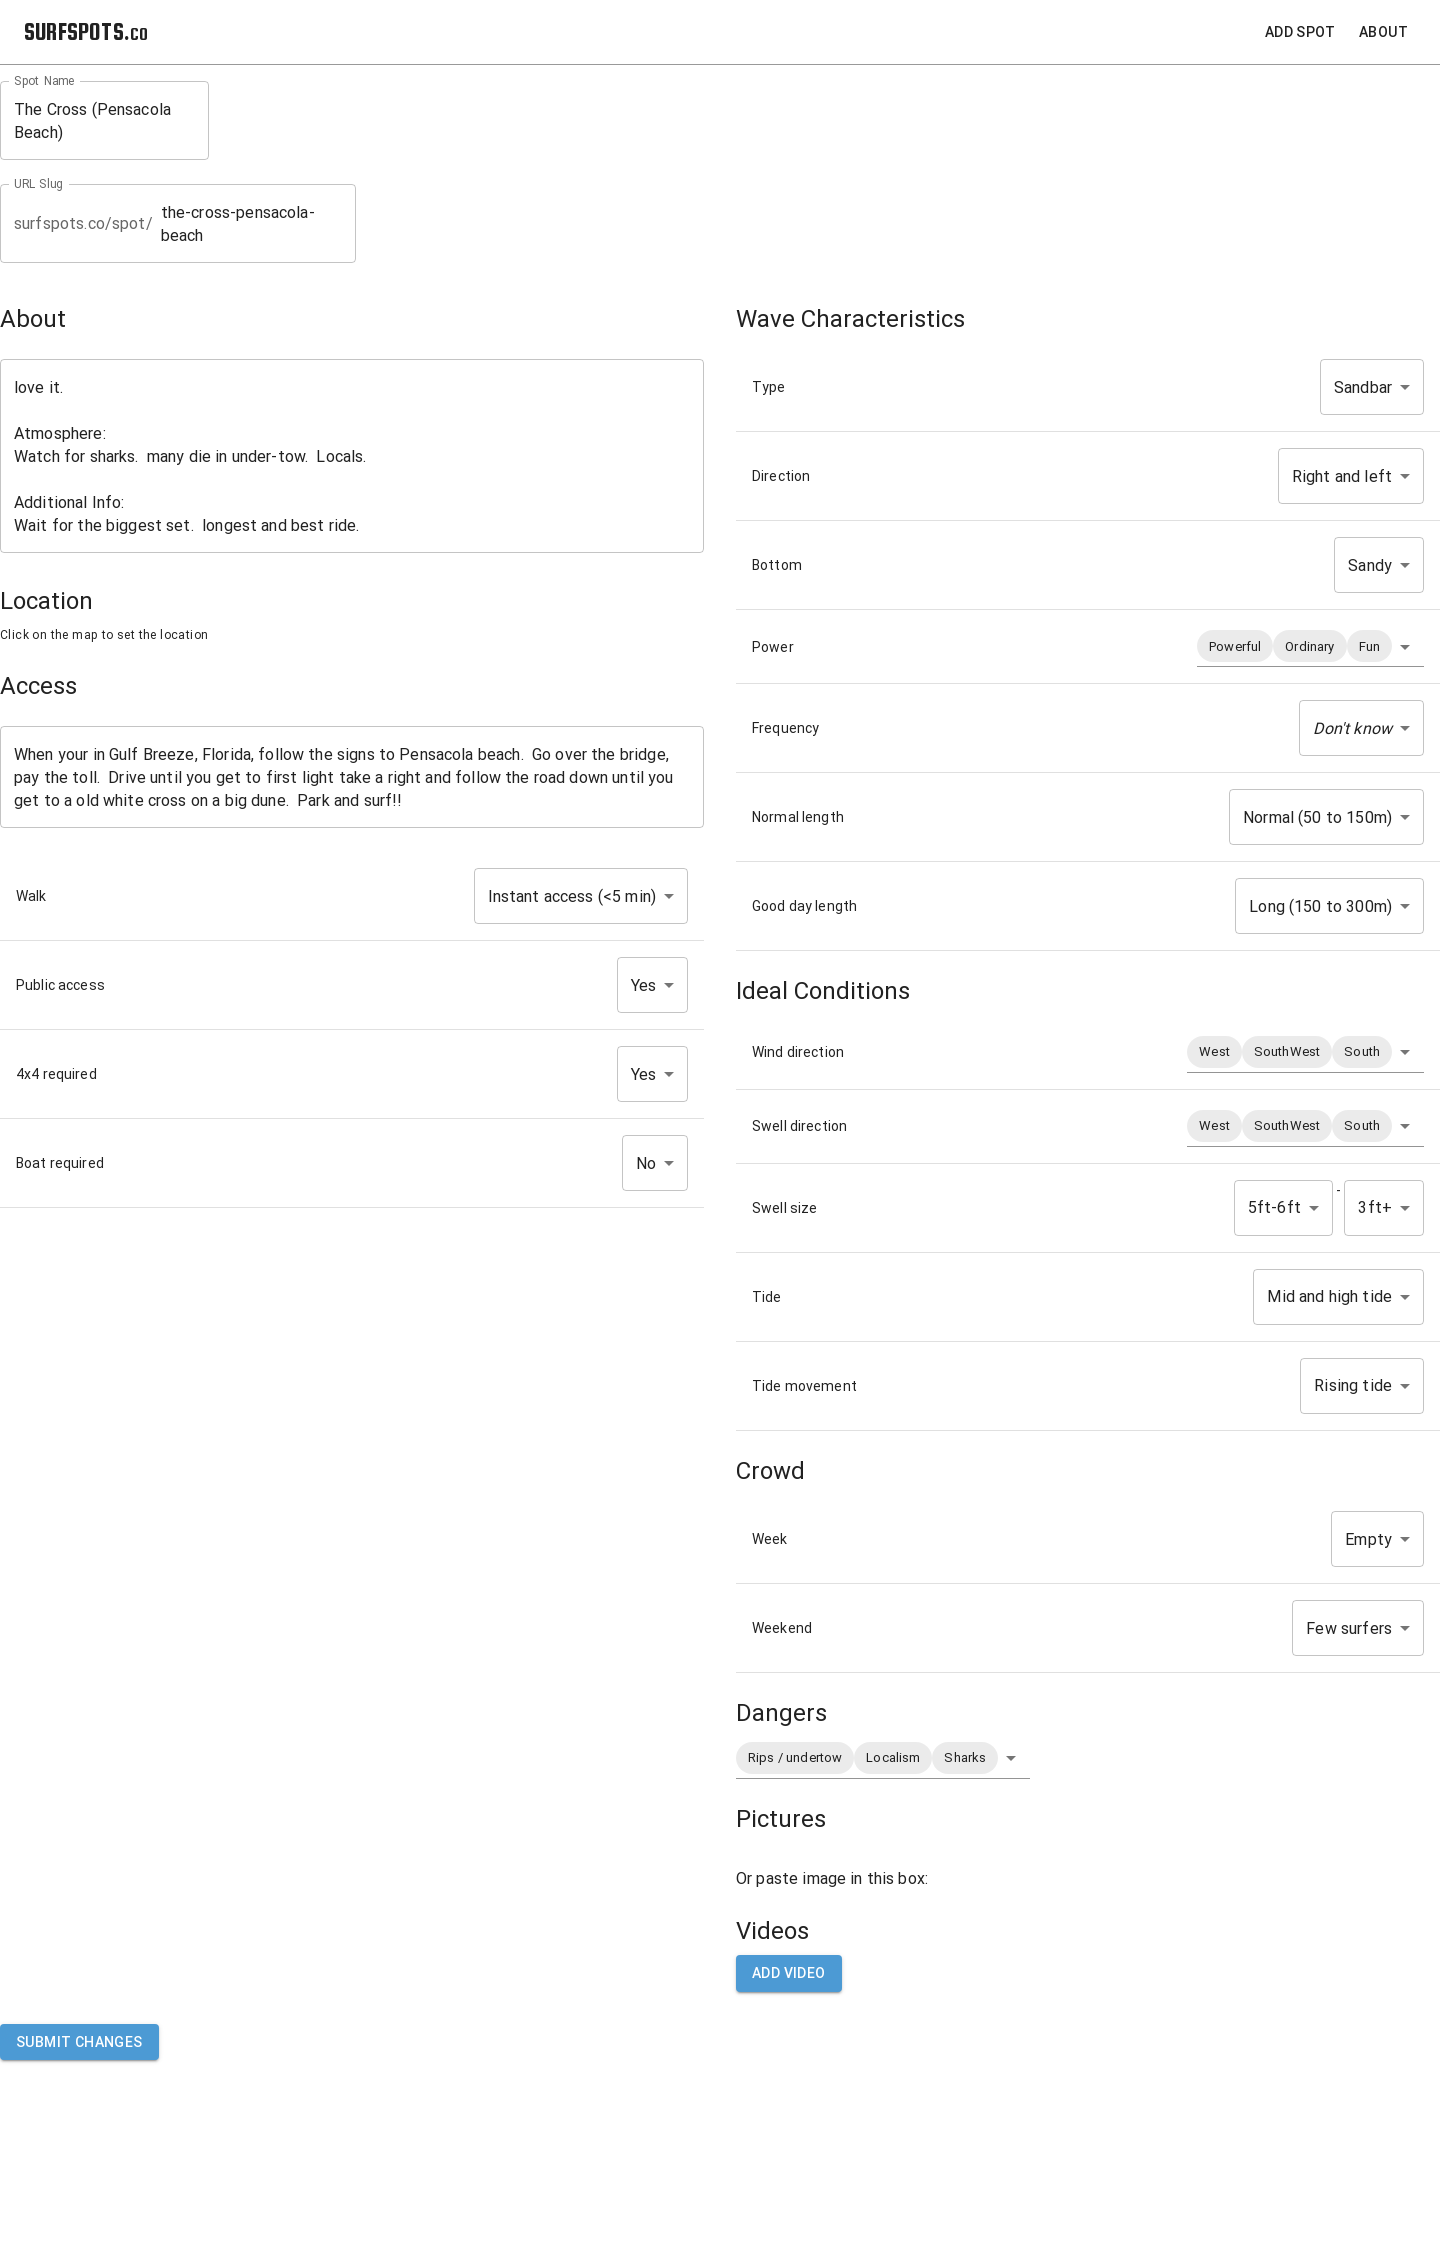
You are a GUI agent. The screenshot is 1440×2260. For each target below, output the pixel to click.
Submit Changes (79, 2042)
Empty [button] (1368, 1539)
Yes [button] (643, 985)
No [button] (646, 1163)
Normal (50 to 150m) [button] (1317, 817)
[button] (1310, 646)
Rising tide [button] (1353, 1385)
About (1383, 32)
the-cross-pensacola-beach (251, 224)
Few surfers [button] (1349, 1628)
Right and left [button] (1342, 476)
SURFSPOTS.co (86, 31)
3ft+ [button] (1375, 1207)
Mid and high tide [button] (1329, 1296)
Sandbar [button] (1363, 387)
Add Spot (1300, 32)
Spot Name (44, 81)
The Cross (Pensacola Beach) (104, 121)
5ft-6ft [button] (1274, 1207)
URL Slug (38, 184)
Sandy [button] (1370, 565)
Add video (789, 1973)
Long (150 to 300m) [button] (1320, 906)
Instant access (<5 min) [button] (572, 896)
